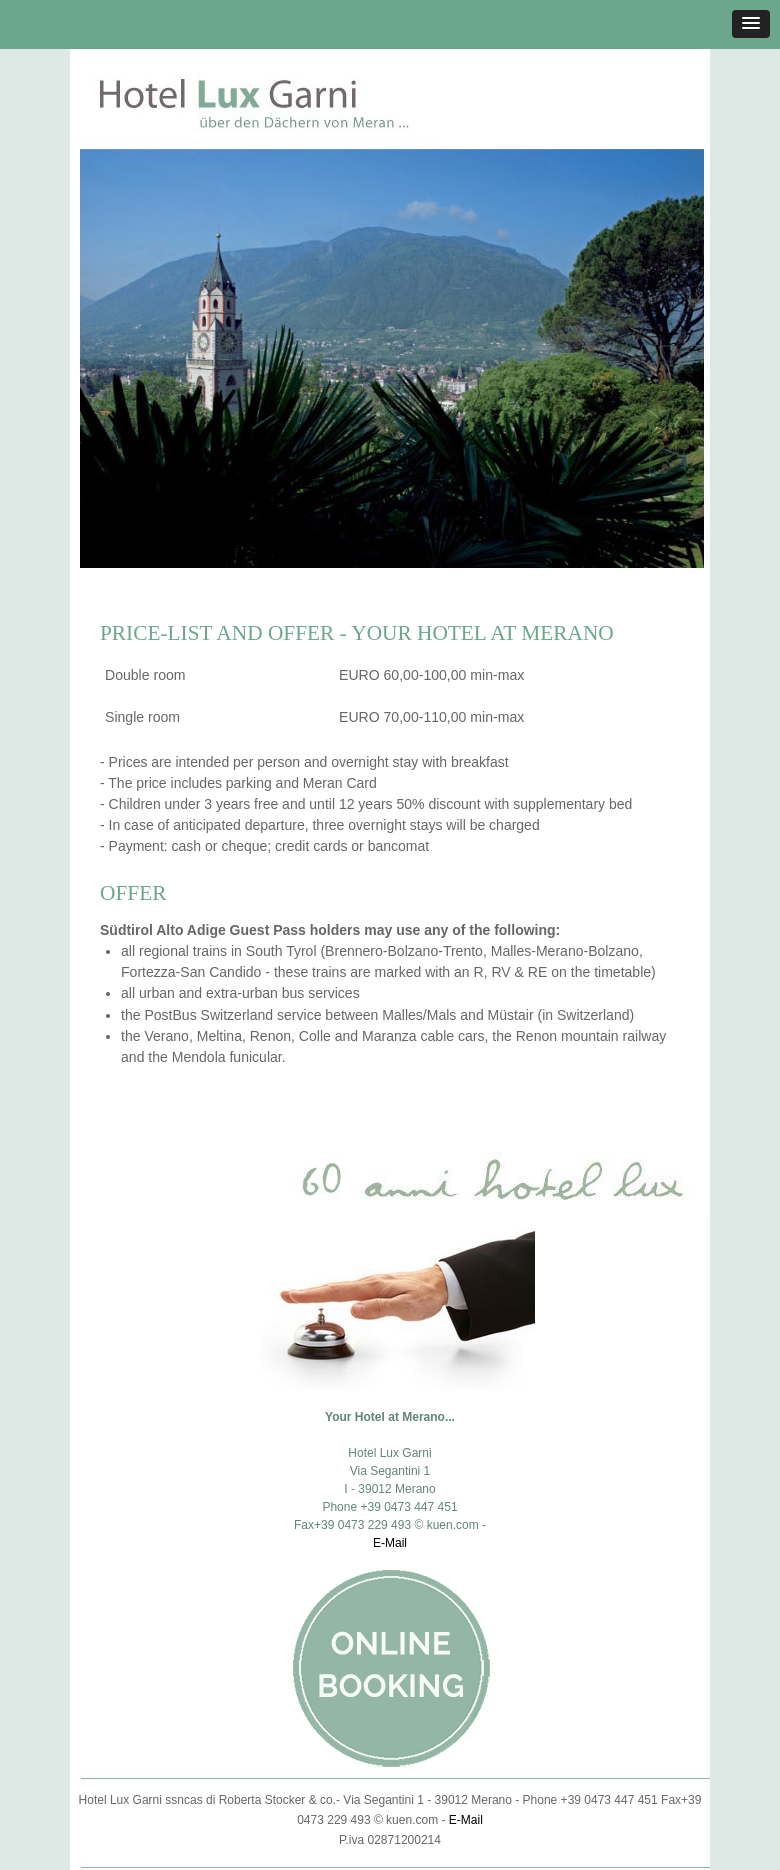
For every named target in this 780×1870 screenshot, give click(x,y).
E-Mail (390, 1543)
